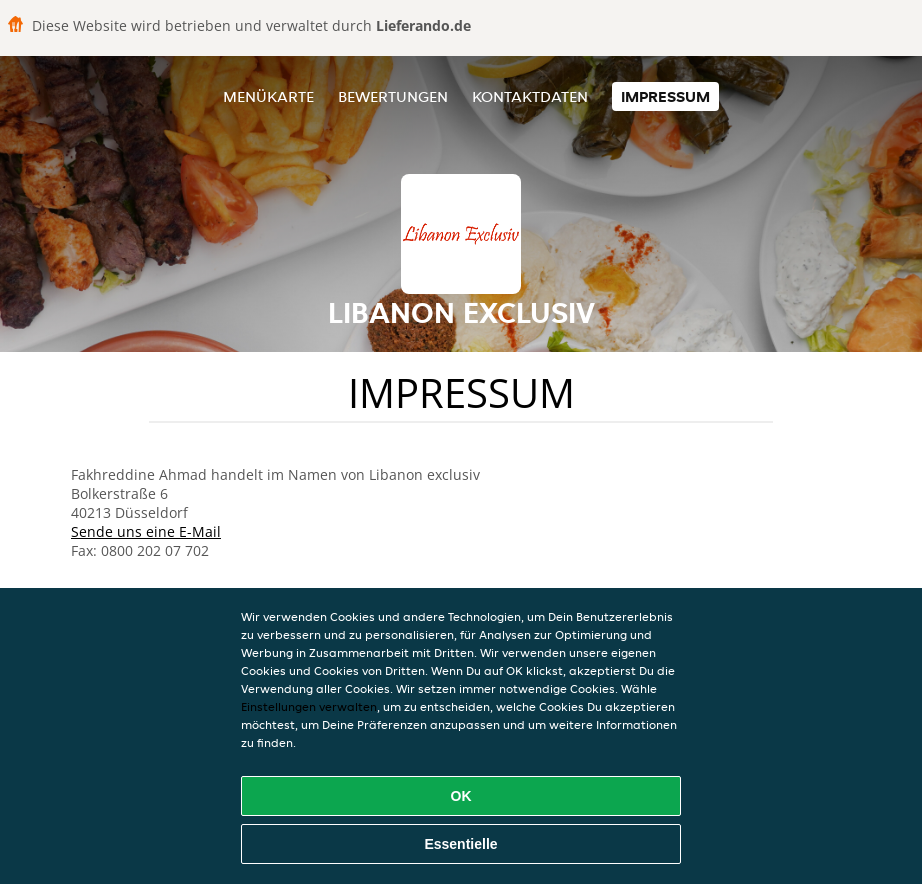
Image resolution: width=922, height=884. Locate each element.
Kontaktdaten (530, 96)
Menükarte (268, 96)
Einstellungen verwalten (309, 706)
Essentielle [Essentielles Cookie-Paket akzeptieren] (460, 844)
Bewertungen (393, 96)
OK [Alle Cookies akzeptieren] (461, 796)
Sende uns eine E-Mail (146, 531)
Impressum (665, 96)
